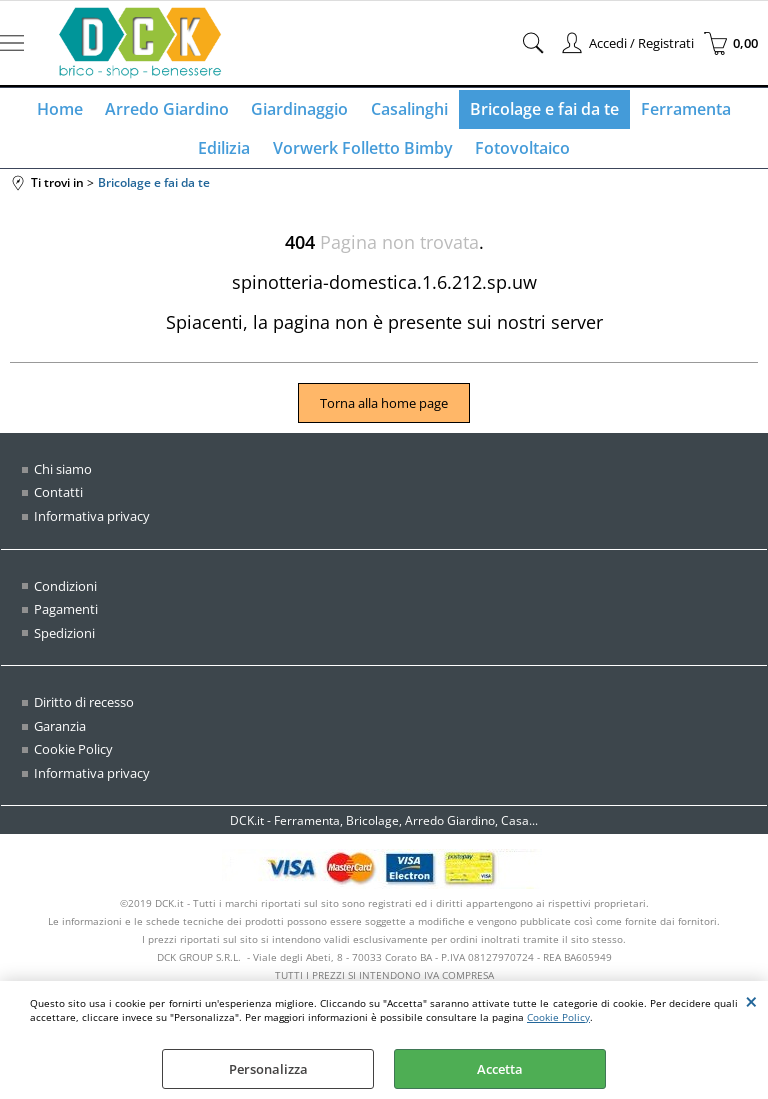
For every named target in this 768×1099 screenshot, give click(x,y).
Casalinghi (408, 111)
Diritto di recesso (84, 711)
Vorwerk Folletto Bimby (363, 154)
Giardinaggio (301, 111)
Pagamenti (66, 618)
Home (66, 111)
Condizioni (65, 594)
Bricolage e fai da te (541, 111)
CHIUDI (751, 1001)
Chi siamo (63, 478)
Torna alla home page (384, 412)
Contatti (58, 501)
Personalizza (268, 1069)
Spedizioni (64, 641)
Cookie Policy (558, 1017)
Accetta (500, 1069)
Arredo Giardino (171, 111)
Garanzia (60, 734)
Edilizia (227, 154)
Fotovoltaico (520, 154)
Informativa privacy (92, 525)
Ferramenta (681, 111)
